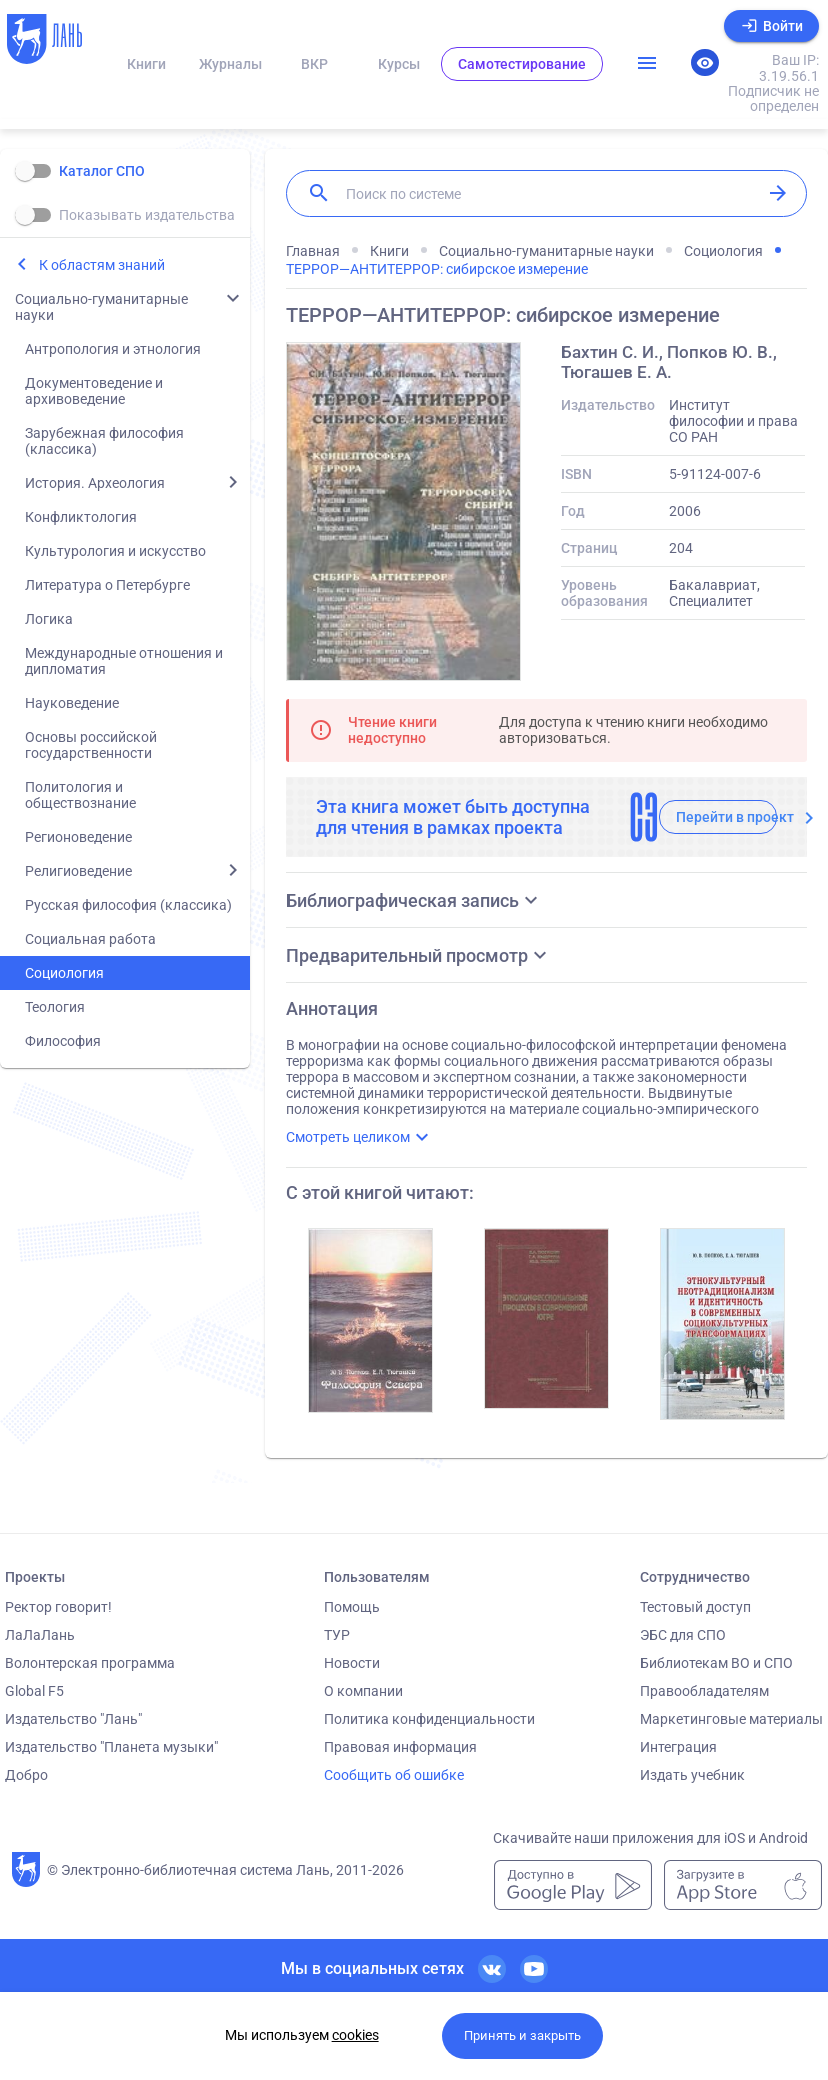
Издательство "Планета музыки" (111, 1747)
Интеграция (678, 1747)
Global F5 (34, 1691)
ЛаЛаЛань (40, 1635)
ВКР (314, 64)
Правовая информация (400, 1747)
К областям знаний (102, 265)
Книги (146, 64)
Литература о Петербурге (107, 585)
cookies (355, 2035)
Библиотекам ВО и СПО (716, 1663)
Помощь (352, 1607)
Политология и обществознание (80, 795)
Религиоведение (78, 871)
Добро (26, 1775)
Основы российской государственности (91, 745)
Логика (49, 619)
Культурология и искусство (115, 551)
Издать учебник (692, 1775)
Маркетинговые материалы (731, 1719)
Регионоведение (78, 837)
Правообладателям (704, 1691)
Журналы (230, 64)
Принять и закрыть (522, 2035)
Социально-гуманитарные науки (101, 307)
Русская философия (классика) (128, 905)
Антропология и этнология (113, 349)
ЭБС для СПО (683, 1635)
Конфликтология (81, 517)
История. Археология (95, 483)
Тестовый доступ (695, 1607)
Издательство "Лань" (73, 1719)
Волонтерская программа (90, 1663)
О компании (363, 1691)
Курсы (399, 64)
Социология (64, 973)
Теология (55, 1007)
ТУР (337, 1635)
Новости (352, 1663)
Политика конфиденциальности (429, 1719)
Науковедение (72, 703)
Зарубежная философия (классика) (104, 441)
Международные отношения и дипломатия (124, 661)
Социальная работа (90, 939)
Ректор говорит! (58, 1607)
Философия (63, 1041)
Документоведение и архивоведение (94, 391)
